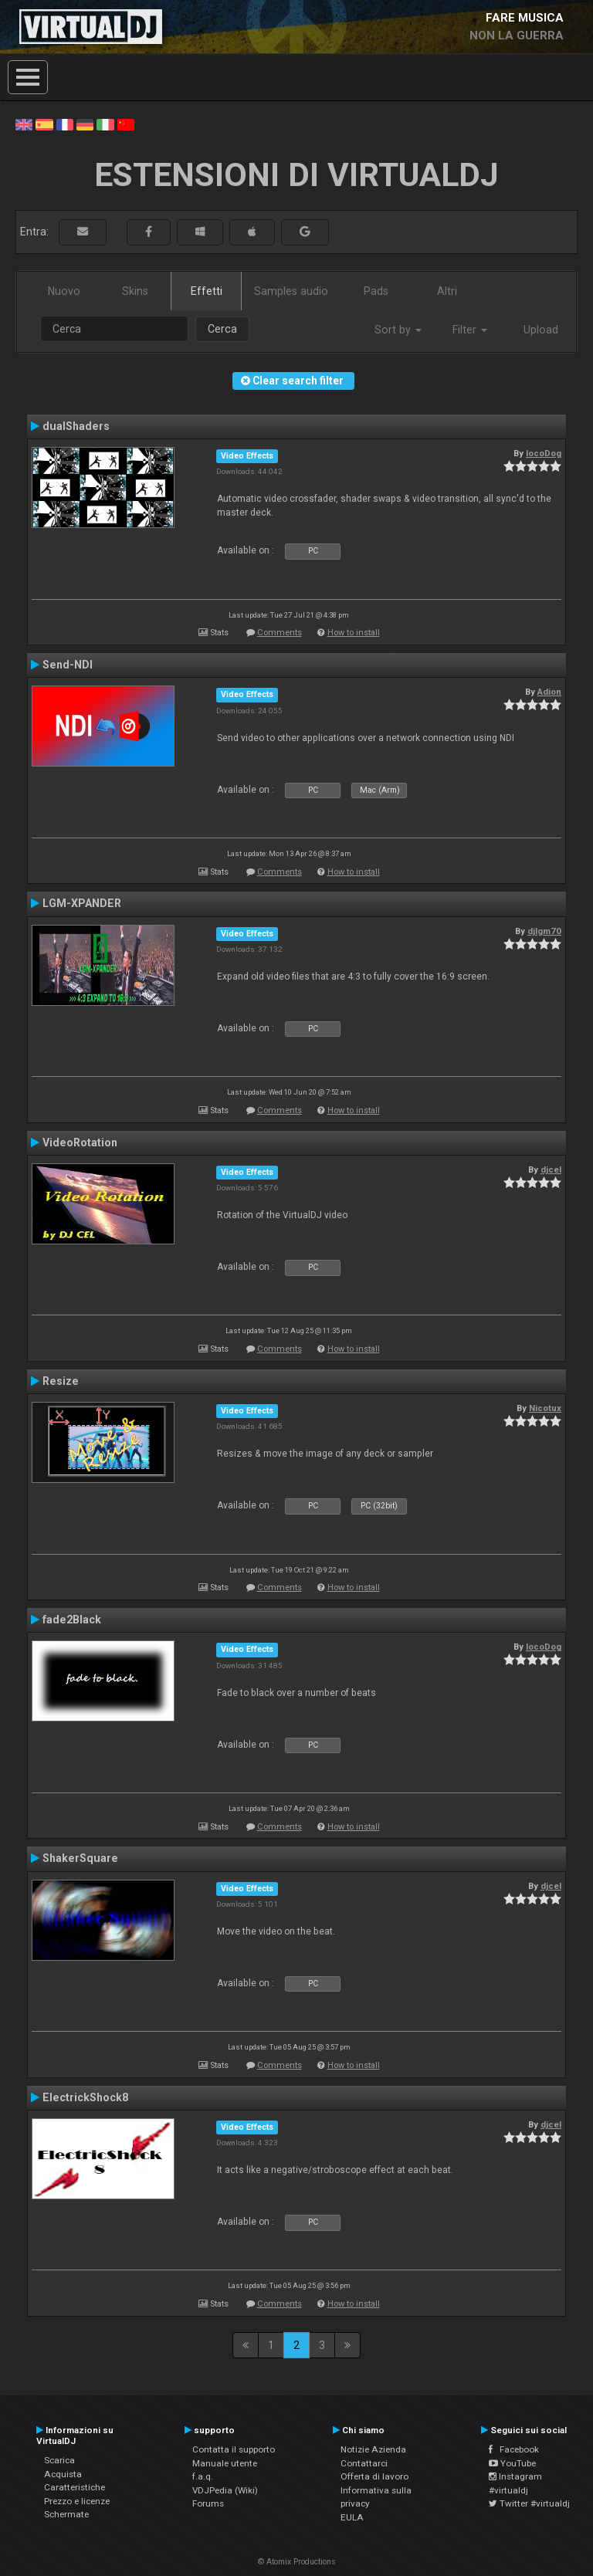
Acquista (63, 2474)
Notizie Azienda (373, 2449)
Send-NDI (67, 664)
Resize (60, 1381)
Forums (208, 2503)
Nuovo (64, 291)
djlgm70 (544, 931)
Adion (549, 691)
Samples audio (291, 291)
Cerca (222, 329)
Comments (279, 633)
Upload (541, 329)
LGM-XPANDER (81, 903)
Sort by (398, 329)
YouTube (512, 2463)
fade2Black (71, 1619)
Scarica (59, 2460)
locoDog (543, 453)
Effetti (206, 291)
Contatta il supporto (233, 2449)
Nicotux (545, 1408)
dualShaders (76, 426)
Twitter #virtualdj (529, 2503)
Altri (447, 291)
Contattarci (364, 2463)
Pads (376, 291)
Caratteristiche (74, 2487)
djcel (550, 1169)
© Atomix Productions (297, 2562)
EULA (352, 2517)
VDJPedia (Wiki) (225, 2490)
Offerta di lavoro (374, 2476)
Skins (135, 291)
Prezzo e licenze (77, 2501)
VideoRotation (79, 1142)
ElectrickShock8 (85, 2097)
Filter (469, 329)
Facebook (514, 2449)
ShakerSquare (80, 1858)
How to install (353, 633)
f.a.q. (202, 2476)
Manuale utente (224, 2463)
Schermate (66, 2514)
